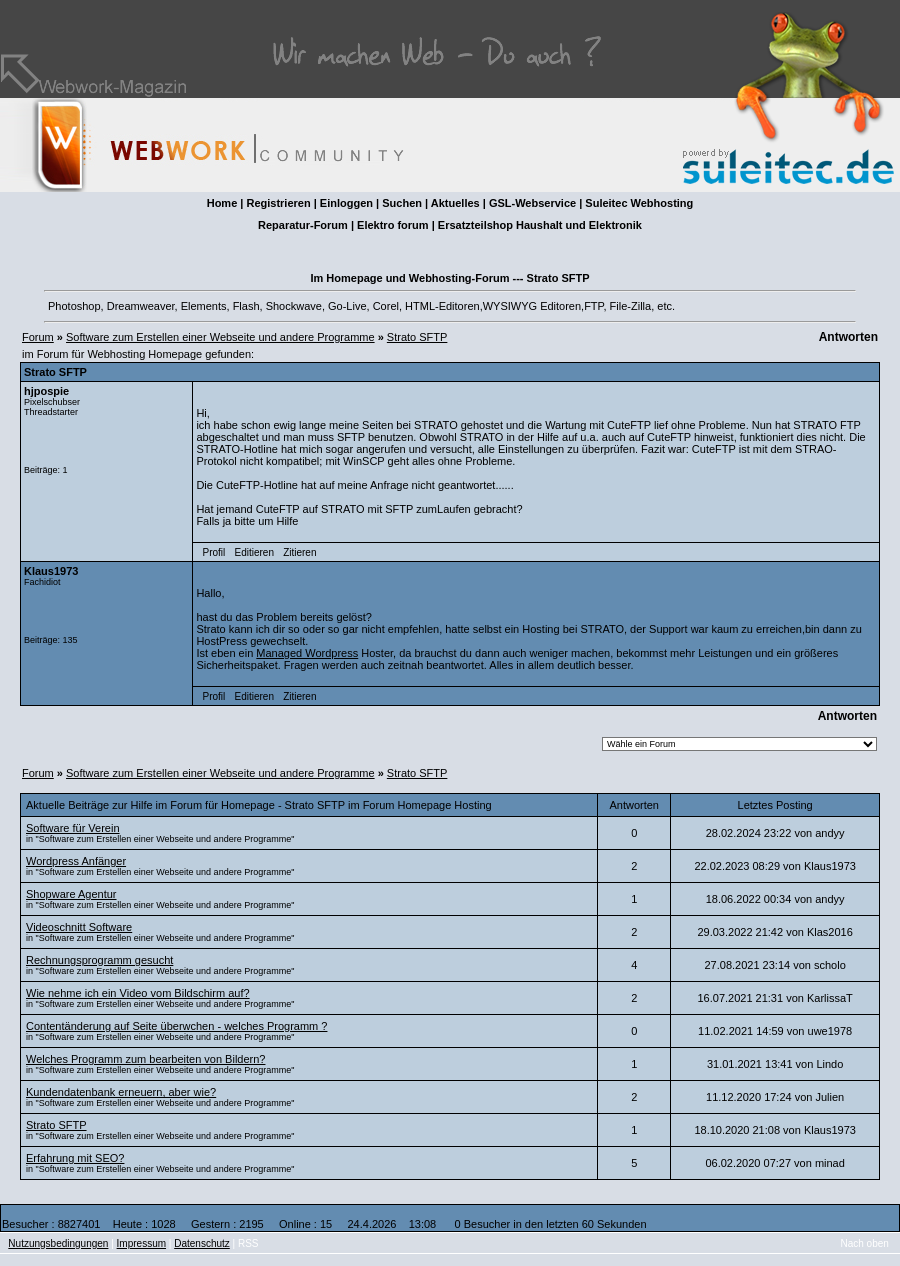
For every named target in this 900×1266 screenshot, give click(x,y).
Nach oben (865, 1243)
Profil (214, 552)
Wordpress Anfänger (76, 861)
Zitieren (299, 552)
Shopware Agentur (71, 894)
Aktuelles (455, 203)
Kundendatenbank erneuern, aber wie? (121, 1092)
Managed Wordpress (307, 653)
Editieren (253, 552)
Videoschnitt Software (79, 927)
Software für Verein (73, 828)
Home (222, 203)
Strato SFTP (417, 337)
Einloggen (346, 203)
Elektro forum (393, 225)
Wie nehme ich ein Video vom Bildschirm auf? (138, 993)
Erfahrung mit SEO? (75, 1158)
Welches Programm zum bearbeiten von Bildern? (145, 1059)
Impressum (141, 1243)
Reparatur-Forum (303, 225)
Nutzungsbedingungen (58, 1243)
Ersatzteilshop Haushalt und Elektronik (540, 225)
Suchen (402, 203)
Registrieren (278, 203)
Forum (38, 337)
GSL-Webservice (532, 203)
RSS (248, 1243)
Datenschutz (202, 1243)
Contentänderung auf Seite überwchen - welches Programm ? (176, 1026)
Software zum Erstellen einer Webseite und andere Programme (220, 337)
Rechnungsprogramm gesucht (99, 960)
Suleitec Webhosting (639, 203)
